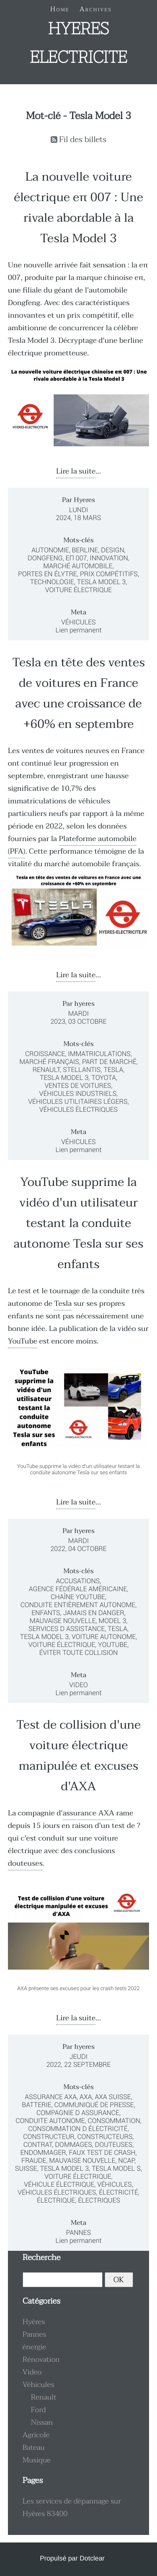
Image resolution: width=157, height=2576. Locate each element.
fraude (33, 2160)
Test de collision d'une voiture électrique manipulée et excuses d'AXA (78, 1756)
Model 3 (112, 1621)
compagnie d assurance (77, 2113)
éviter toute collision (78, 1653)
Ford (38, 2410)
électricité (118, 2192)
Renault (46, 1070)
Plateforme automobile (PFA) (72, 845)
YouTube (22, 1341)
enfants (45, 1613)
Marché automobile (77, 566)
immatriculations (99, 1054)
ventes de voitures (78, 1086)
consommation (114, 2121)
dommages (73, 2145)
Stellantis (81, 1070)
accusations (78, 1581)
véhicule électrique (59, 2184)
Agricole (36, 2435)
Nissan (42, 2422)
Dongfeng (45, 558)
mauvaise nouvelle (63, 1621)
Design (112, 550)
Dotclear (92, 2558)
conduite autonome (50, 2121)
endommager (43, 2153)
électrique (56, 2200)
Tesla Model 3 (101, 582)
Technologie (52, 582)
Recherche (42, 2258)
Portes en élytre (47, 574)
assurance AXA (88, 1813)
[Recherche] (63, 2279)
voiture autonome (104, 1637)
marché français (49, 1062)
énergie (34, 2347)
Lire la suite (75, 471)
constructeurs (105, 2137)
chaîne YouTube (78, 1597)
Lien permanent (78, 630)
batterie (36, 2105)
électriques (99, 2200)
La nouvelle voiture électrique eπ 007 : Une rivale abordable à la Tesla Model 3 (78, 208)
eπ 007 (76, 558)
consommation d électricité (77, 2129)
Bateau (34, 2447)
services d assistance (66, 1629)
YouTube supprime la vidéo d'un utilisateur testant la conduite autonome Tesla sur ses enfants (79, 1223)
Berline (85, 550)
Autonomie (50, 550)
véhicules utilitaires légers (77, 1101)
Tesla (113, 1070)
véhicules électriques (78, 1109)
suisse (26, 2168)
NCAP (126, 2160)
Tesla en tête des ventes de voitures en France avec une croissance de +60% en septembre (78, 693)
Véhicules (78, 622)
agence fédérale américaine (78, 1589)
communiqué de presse (94, 2105)
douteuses (25, 1863)
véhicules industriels (78, 1094)
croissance (45, 1054)
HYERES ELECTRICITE (78, 43)
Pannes (78, 2233)
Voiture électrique (78, 590)
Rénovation (41, 2359)
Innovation (109, 558)
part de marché (109, 1062)
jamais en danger (93, 1613)
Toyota (103, 1078)
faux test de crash (102, 2153)
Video (78, 1685)
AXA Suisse (113, 2097)
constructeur (48, 2137)
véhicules (114, 2184)
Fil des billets (82, 140)
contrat (37, 2145)
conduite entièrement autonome (78, 1605)
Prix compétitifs (109, 574)
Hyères (34, 2322)
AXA (86, 2097)
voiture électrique (61, 1645)
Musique (37, 2460)
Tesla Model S (116, 2168)
